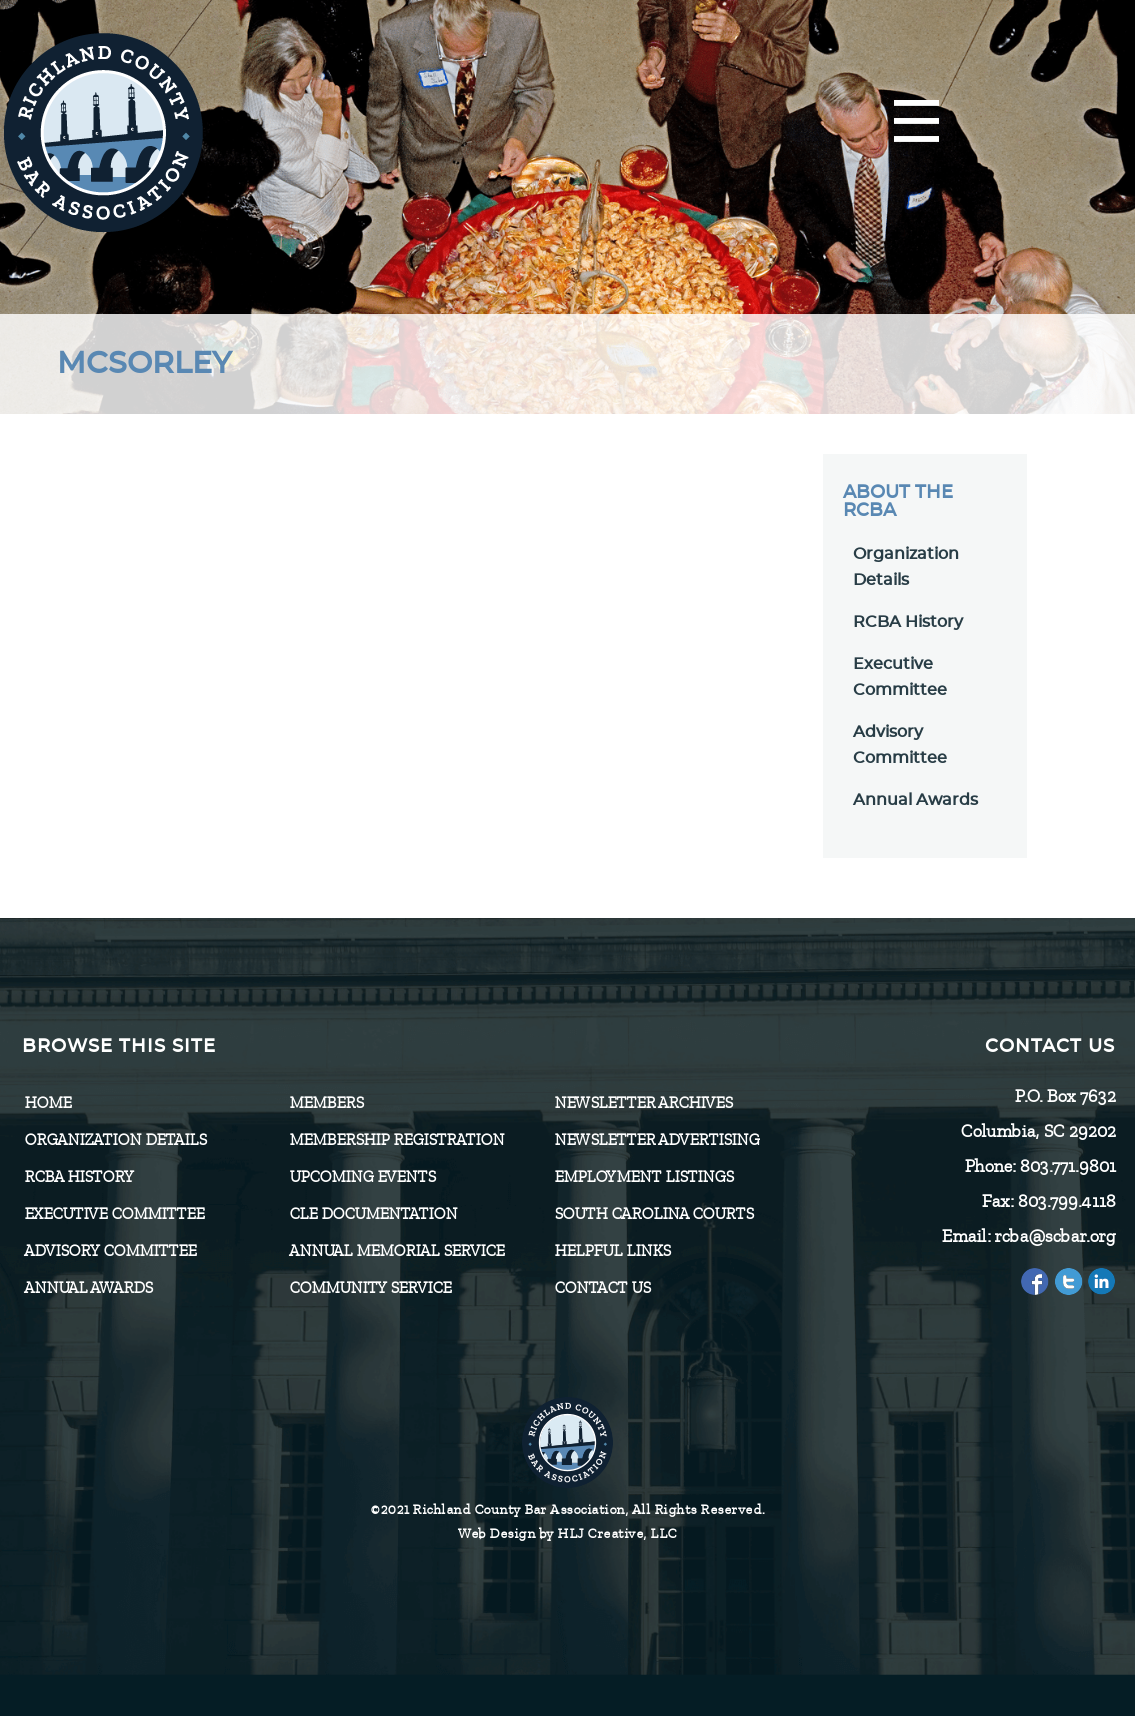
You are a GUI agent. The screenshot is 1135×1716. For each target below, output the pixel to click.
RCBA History (908, 622)
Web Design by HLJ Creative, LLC (567, 1533)
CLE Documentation (373, 1214)
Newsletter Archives (643, 1103)
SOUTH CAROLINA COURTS (653, 1214)
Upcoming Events (362, 1177)
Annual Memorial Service (396, 1251)
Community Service (370, 1288)
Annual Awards (915, 800)
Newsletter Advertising (656, 1140)
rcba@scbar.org (1054, 1236)
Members (326, 1103)
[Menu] (916, 122)
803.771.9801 (1067, 1166)
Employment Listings (643, 1177)
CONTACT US (602, 1288)
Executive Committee (114, 1214)
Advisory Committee (110, 1251)
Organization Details (115, 1140)
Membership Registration (396, 1140)
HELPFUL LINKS (612, 1251)
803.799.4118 (1066, 1201)
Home (47, 1103)
